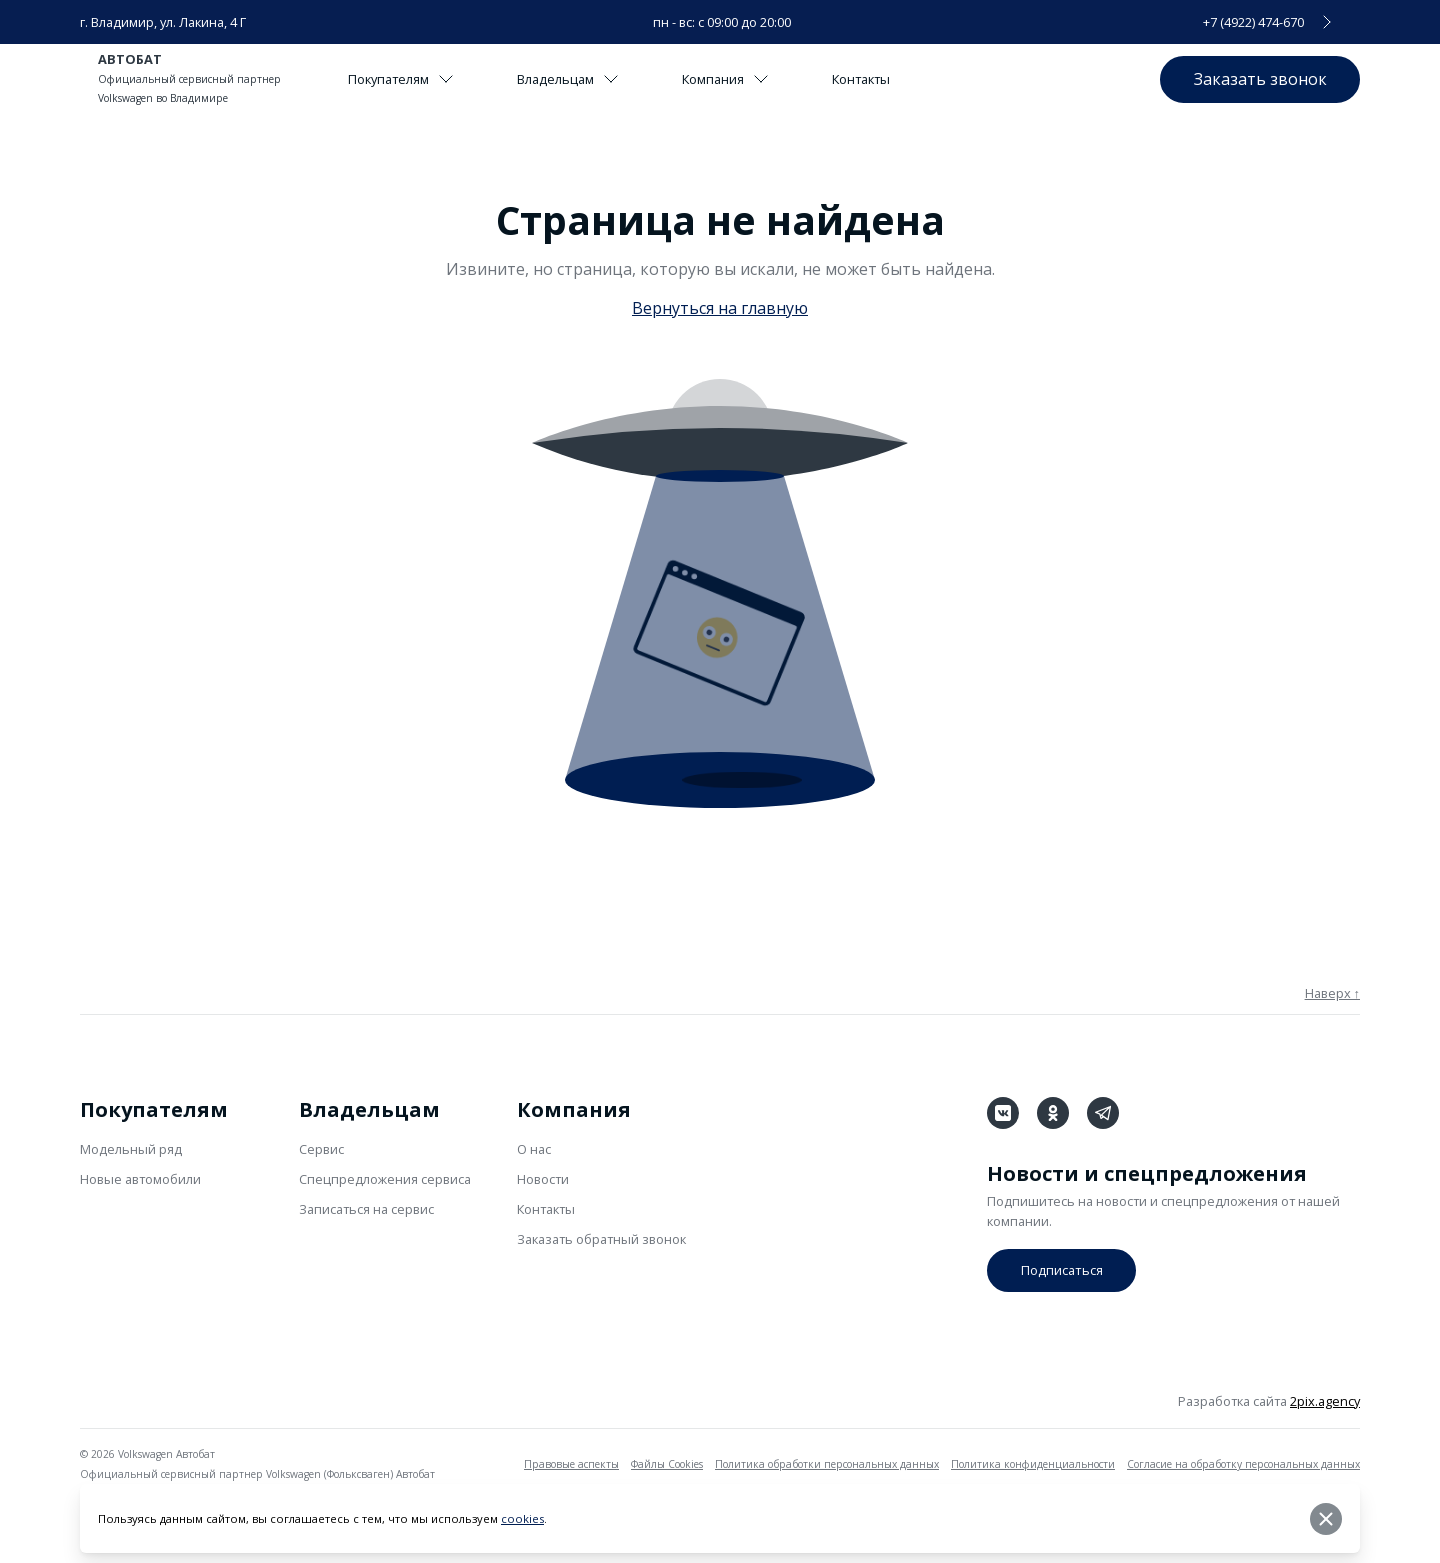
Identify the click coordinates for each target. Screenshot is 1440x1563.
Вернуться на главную (720, 308)
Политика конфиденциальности (1033, 1464)
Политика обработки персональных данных (827, 1464)
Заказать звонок (1259, 78)
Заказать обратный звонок (601, 1239)
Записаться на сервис (366, 1209)
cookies (522, 1519)
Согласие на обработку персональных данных (1243, 1464)
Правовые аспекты (571, 1464)
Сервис (321, 1149)
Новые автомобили (140, 1179)
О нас (534, 1149)
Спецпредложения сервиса (385, 1179)
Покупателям (401, 79)
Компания (727, 79)
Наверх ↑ (1332, 993)
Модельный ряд (131, 1149)
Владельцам (569, 79)
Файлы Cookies (667, 1464)
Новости (543, 1179)
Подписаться (1061, 1270)
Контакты (864, 79)
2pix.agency (1325, 1401)
